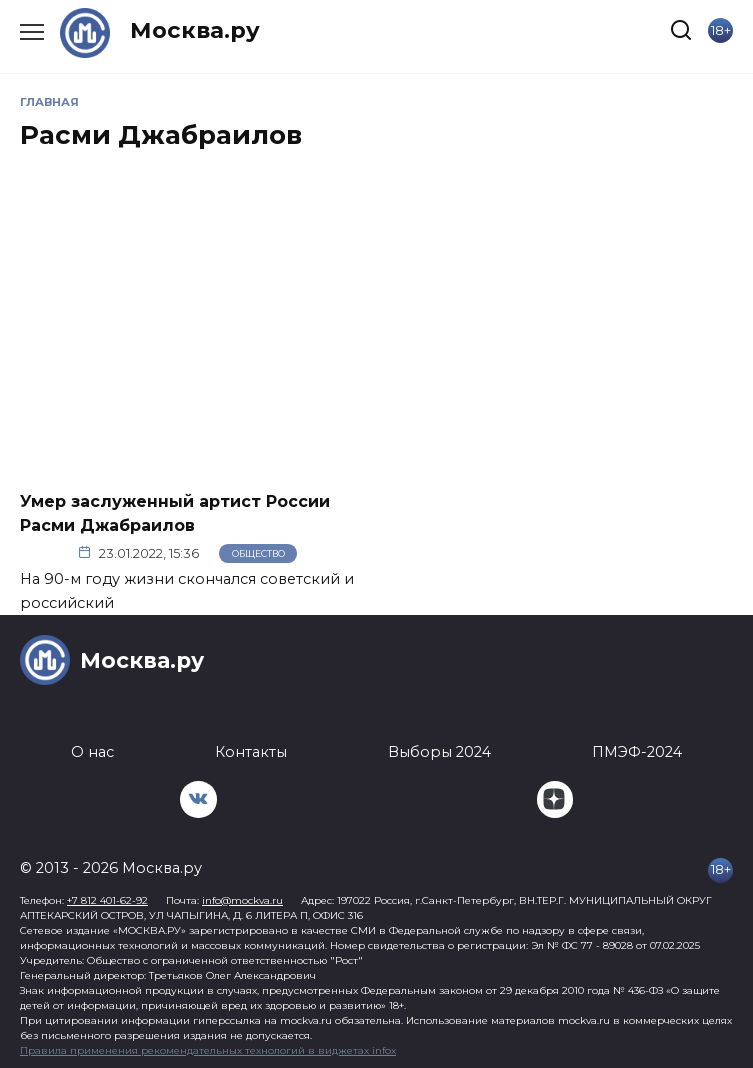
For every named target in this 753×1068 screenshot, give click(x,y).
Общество (258, 553)
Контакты (251, 752)
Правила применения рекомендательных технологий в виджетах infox (208, 1050)
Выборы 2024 (439, 752)
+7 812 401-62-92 (107, 900)
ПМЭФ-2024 (637, 752)
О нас (92, 752)
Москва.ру (195, 30)
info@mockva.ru (242, 900)
